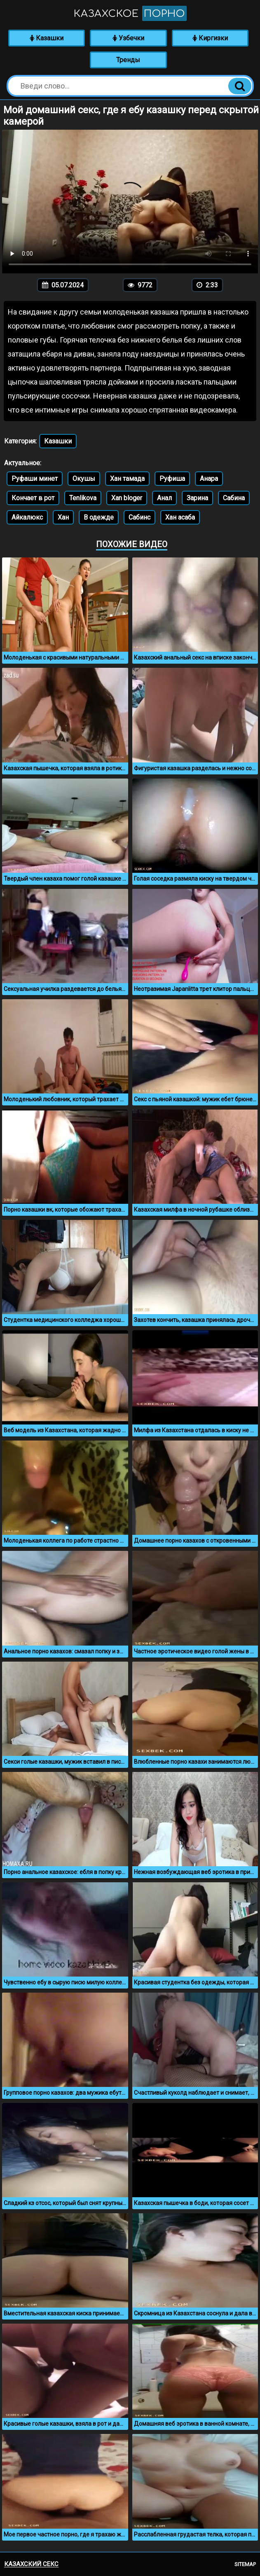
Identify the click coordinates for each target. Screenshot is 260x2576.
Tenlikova (82, 498)
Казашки (46, 38)
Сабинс (139, 517)
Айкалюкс (27, 517)
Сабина (234, 498)
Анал (164, 498)
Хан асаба (180, 517)
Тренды (128, 60)
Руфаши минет (35, 479)
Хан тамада (127, 479)
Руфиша (172, 479)
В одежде (99, 517)
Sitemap (245, 2564)
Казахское (130, 13)
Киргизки (210, 38)
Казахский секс (31, 2564)
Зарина (197, 498)
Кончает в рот (33, 498)
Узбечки (128, 38)
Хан (63, 517)
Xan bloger (126, 498)
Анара (209, 479)
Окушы (84, 479)
